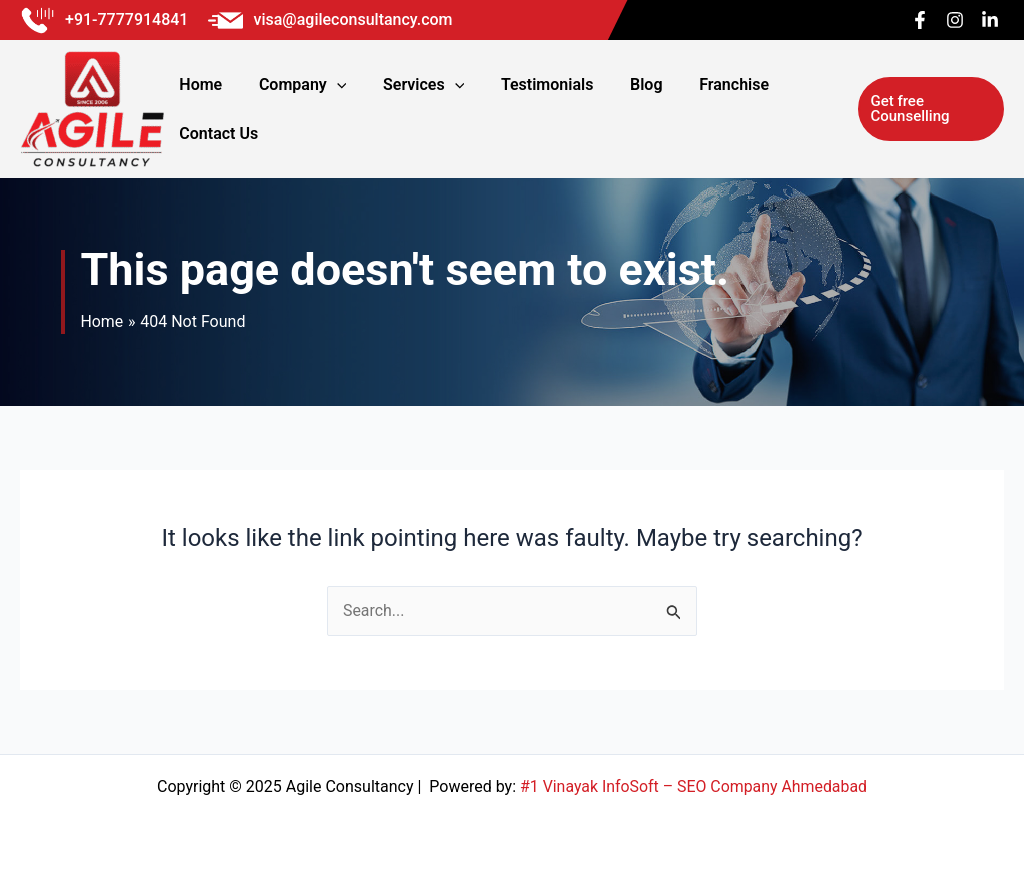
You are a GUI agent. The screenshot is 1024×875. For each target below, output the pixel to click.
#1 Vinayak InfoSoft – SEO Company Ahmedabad (694, 786)
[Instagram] (955, 20)
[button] (924, 109)
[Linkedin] (990, 20)
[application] (349, 109)
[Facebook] (920, 20)
